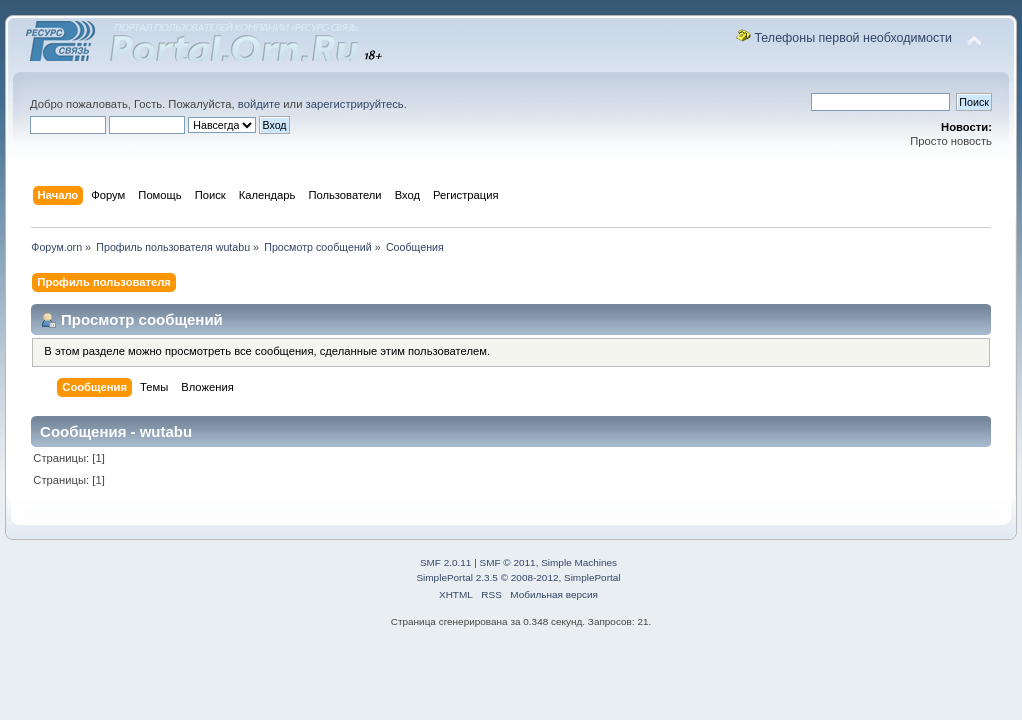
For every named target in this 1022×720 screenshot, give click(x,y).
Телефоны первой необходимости (853, 38)
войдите (259, 104)
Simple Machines (579, 562)
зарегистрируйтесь (355, 104)
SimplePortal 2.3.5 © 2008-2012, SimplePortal (518, 577)
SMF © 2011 (508, 562)
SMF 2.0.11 (446, 562)
